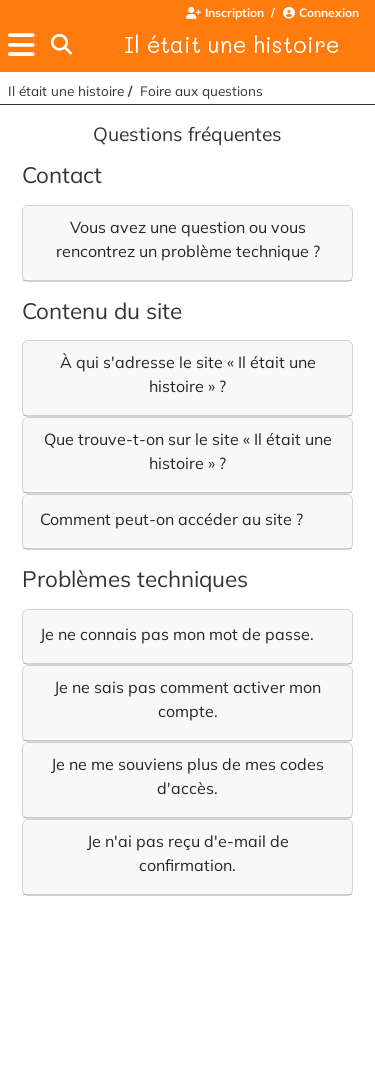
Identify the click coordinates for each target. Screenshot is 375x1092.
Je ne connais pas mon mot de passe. (177, 634)
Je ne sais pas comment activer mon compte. (187, 699)
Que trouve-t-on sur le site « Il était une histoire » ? (188, 451)
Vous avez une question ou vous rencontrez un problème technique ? (188, 239)
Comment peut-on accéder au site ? (171, 519)
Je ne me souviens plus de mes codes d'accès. (187, 776)
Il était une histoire (231, 44)
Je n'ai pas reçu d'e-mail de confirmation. (188, 853)
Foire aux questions (201, 90)
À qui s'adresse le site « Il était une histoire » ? (188, 374)
